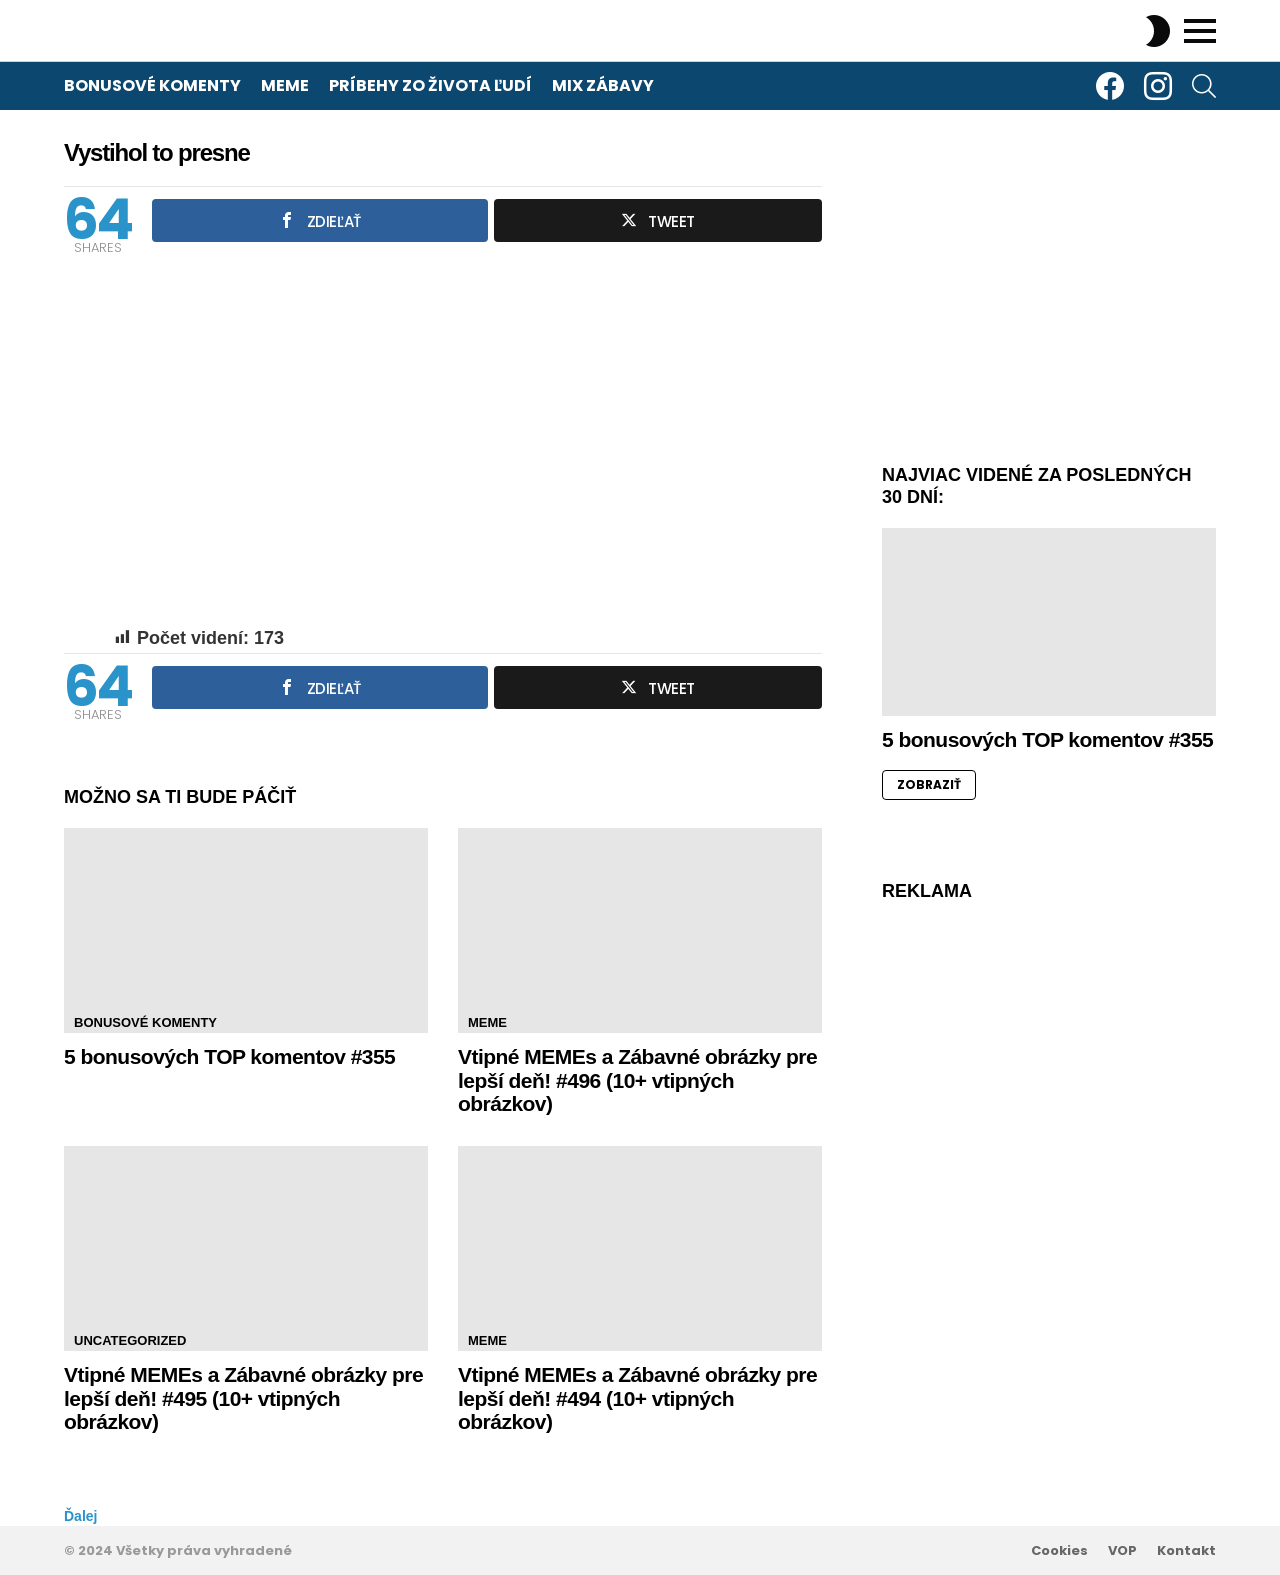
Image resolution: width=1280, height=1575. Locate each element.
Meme (285, 85)
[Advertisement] (1049, 295)
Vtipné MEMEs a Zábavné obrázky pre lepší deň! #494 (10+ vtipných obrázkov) (637, 1398)
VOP (1122, 1551)
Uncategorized (130, 1340)
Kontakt (1186, 1551)
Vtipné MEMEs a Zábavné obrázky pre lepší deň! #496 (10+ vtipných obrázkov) (637, 1080)
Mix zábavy (603, 85)
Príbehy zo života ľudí (430, 85)
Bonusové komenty (152, 85)
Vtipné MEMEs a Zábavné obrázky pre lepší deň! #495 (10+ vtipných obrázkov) (243, 1398)
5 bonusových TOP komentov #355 (229, 1056)
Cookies (1059, 1551)
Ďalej (80, 1516)
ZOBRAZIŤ (929, 784)
